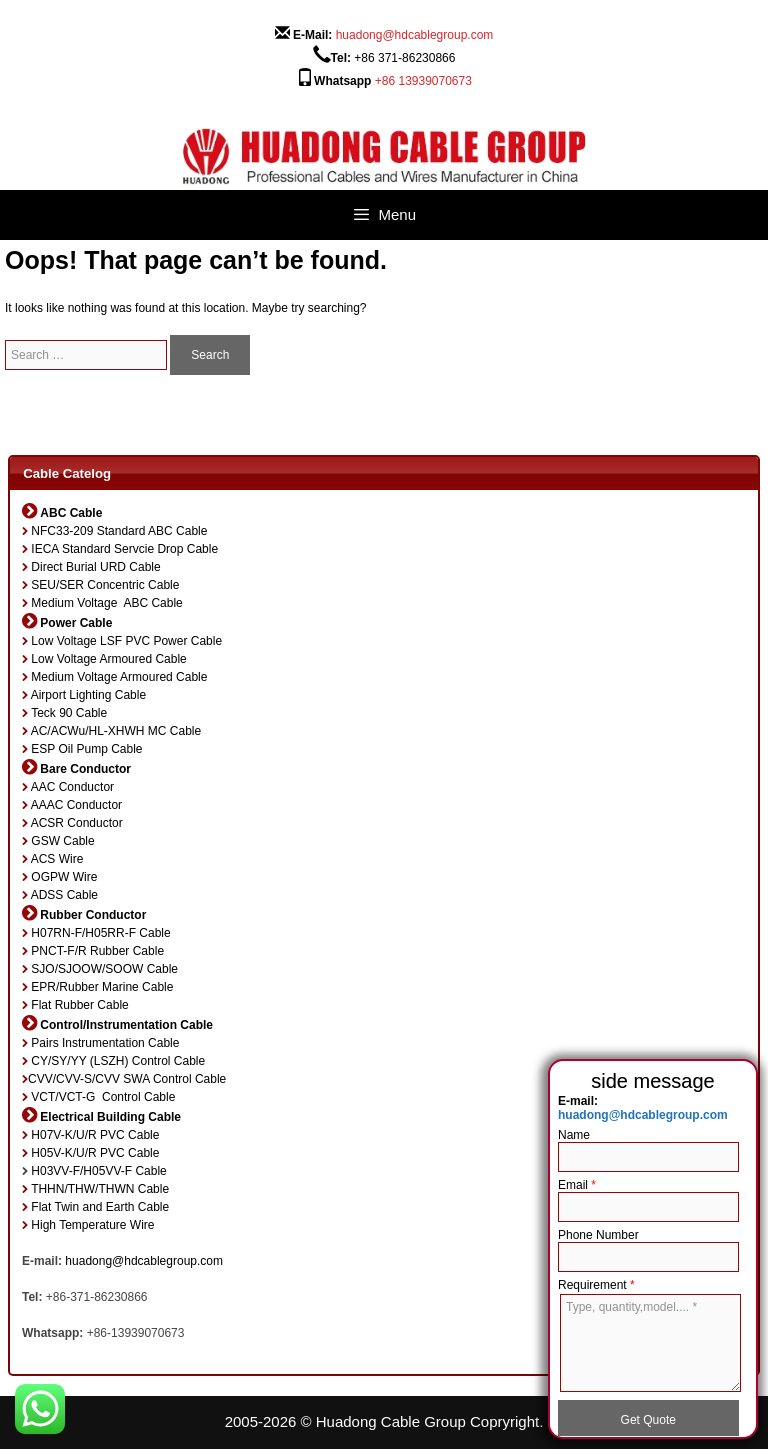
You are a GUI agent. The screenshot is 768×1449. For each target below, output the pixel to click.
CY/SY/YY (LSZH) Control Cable (118, 1061)
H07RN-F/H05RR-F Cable (100, 933)
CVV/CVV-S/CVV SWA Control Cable (127, 1079)
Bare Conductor (85, 769)
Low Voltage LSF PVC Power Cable (126, 641)
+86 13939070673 (423, 81)
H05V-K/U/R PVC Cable (95, 1153)
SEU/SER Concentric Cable (105, 585)
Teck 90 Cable (69, 713)
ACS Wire (57, 859)
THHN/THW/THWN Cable (100, 1189)
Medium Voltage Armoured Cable (119, 677)
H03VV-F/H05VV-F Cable (98, 1171)
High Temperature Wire (92, 1225)
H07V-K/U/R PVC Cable (95, 1135)
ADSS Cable (64, 895)
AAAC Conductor (76, 805)
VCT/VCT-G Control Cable (103, 1097)
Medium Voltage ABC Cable (106, 603)
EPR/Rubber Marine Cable (102, 987)
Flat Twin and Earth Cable (100, 1207)
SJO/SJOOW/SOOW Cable (104, 969)
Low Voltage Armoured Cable (108, 659)
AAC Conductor (72, 787)
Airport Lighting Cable (88, 695)
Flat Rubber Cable (79, 1005)
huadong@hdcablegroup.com (415, 35)
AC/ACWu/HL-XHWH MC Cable (116, 731)
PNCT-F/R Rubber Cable (97, 951)
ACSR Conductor (77, 823)
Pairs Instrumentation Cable (105, 1043)
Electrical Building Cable (110, 1117)
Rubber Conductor (93, 915)
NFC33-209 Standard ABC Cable (119, 531)
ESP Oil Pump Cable (86, 749)
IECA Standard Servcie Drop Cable (124, 549)
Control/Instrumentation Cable (126, 1025)
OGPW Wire (64, 877)
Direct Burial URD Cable (95, 567)
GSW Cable (62, 841)
